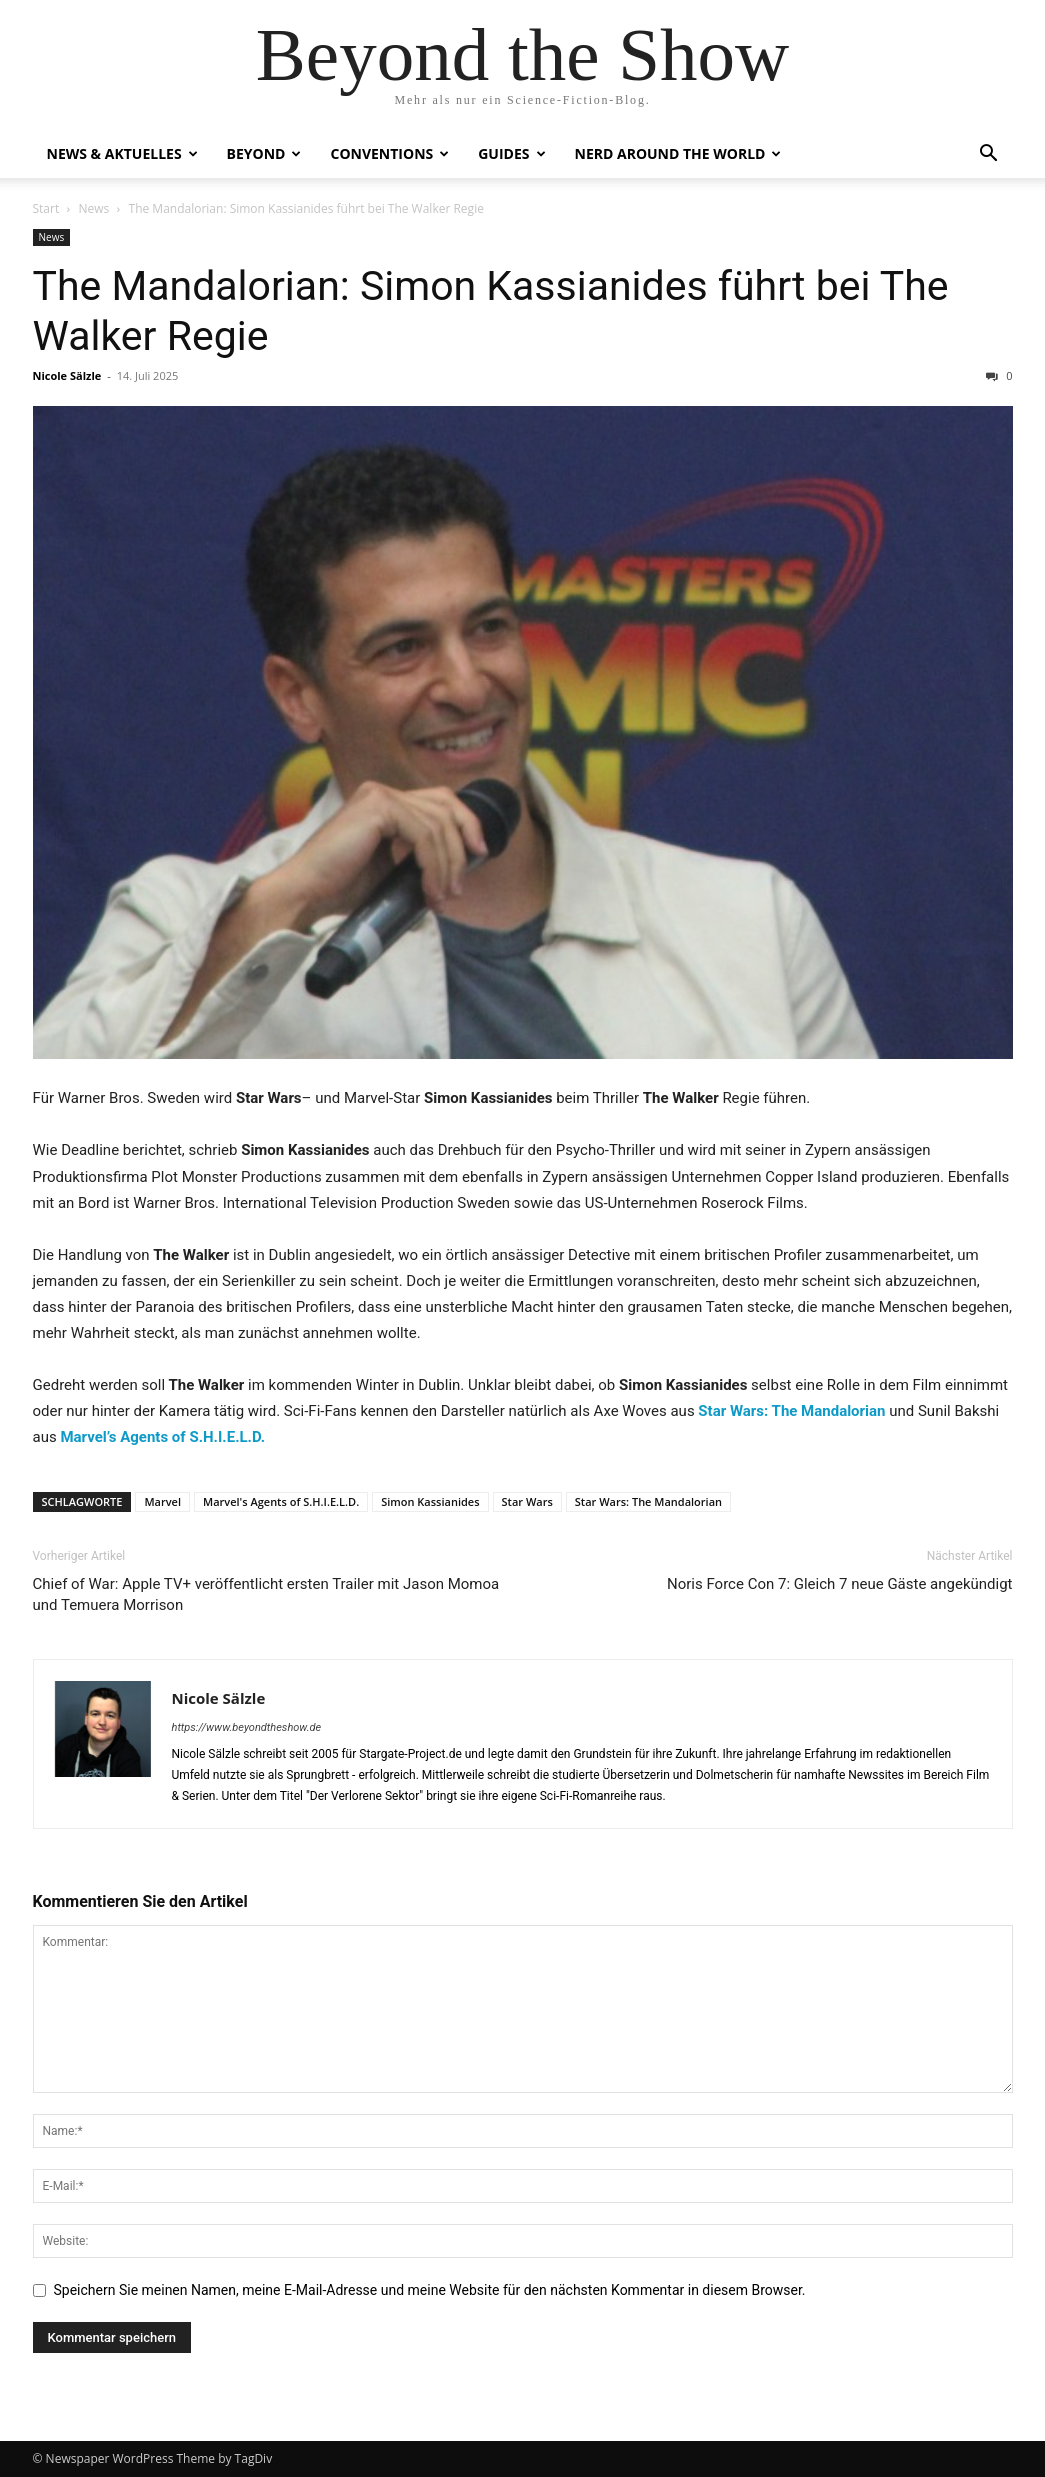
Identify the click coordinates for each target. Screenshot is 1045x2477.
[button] (989, 155)
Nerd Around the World (678, 153)
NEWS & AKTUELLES (122, 153)
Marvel (162, 1501)
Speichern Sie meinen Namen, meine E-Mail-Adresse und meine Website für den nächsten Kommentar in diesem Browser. (430, 2290)
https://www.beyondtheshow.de (247, 1727)
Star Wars (527, 1501)
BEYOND (264, 153)
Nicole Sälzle (67, 375)
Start (46, 208)
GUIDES (511, 153)
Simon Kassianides (430, 1501)
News (93, 208)
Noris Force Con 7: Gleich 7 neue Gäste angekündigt (839, 1584)
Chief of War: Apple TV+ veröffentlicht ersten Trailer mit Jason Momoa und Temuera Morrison (266, 1594)
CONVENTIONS (389, 153)
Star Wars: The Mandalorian (648, 1501)
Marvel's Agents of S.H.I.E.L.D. (281, 1501)
